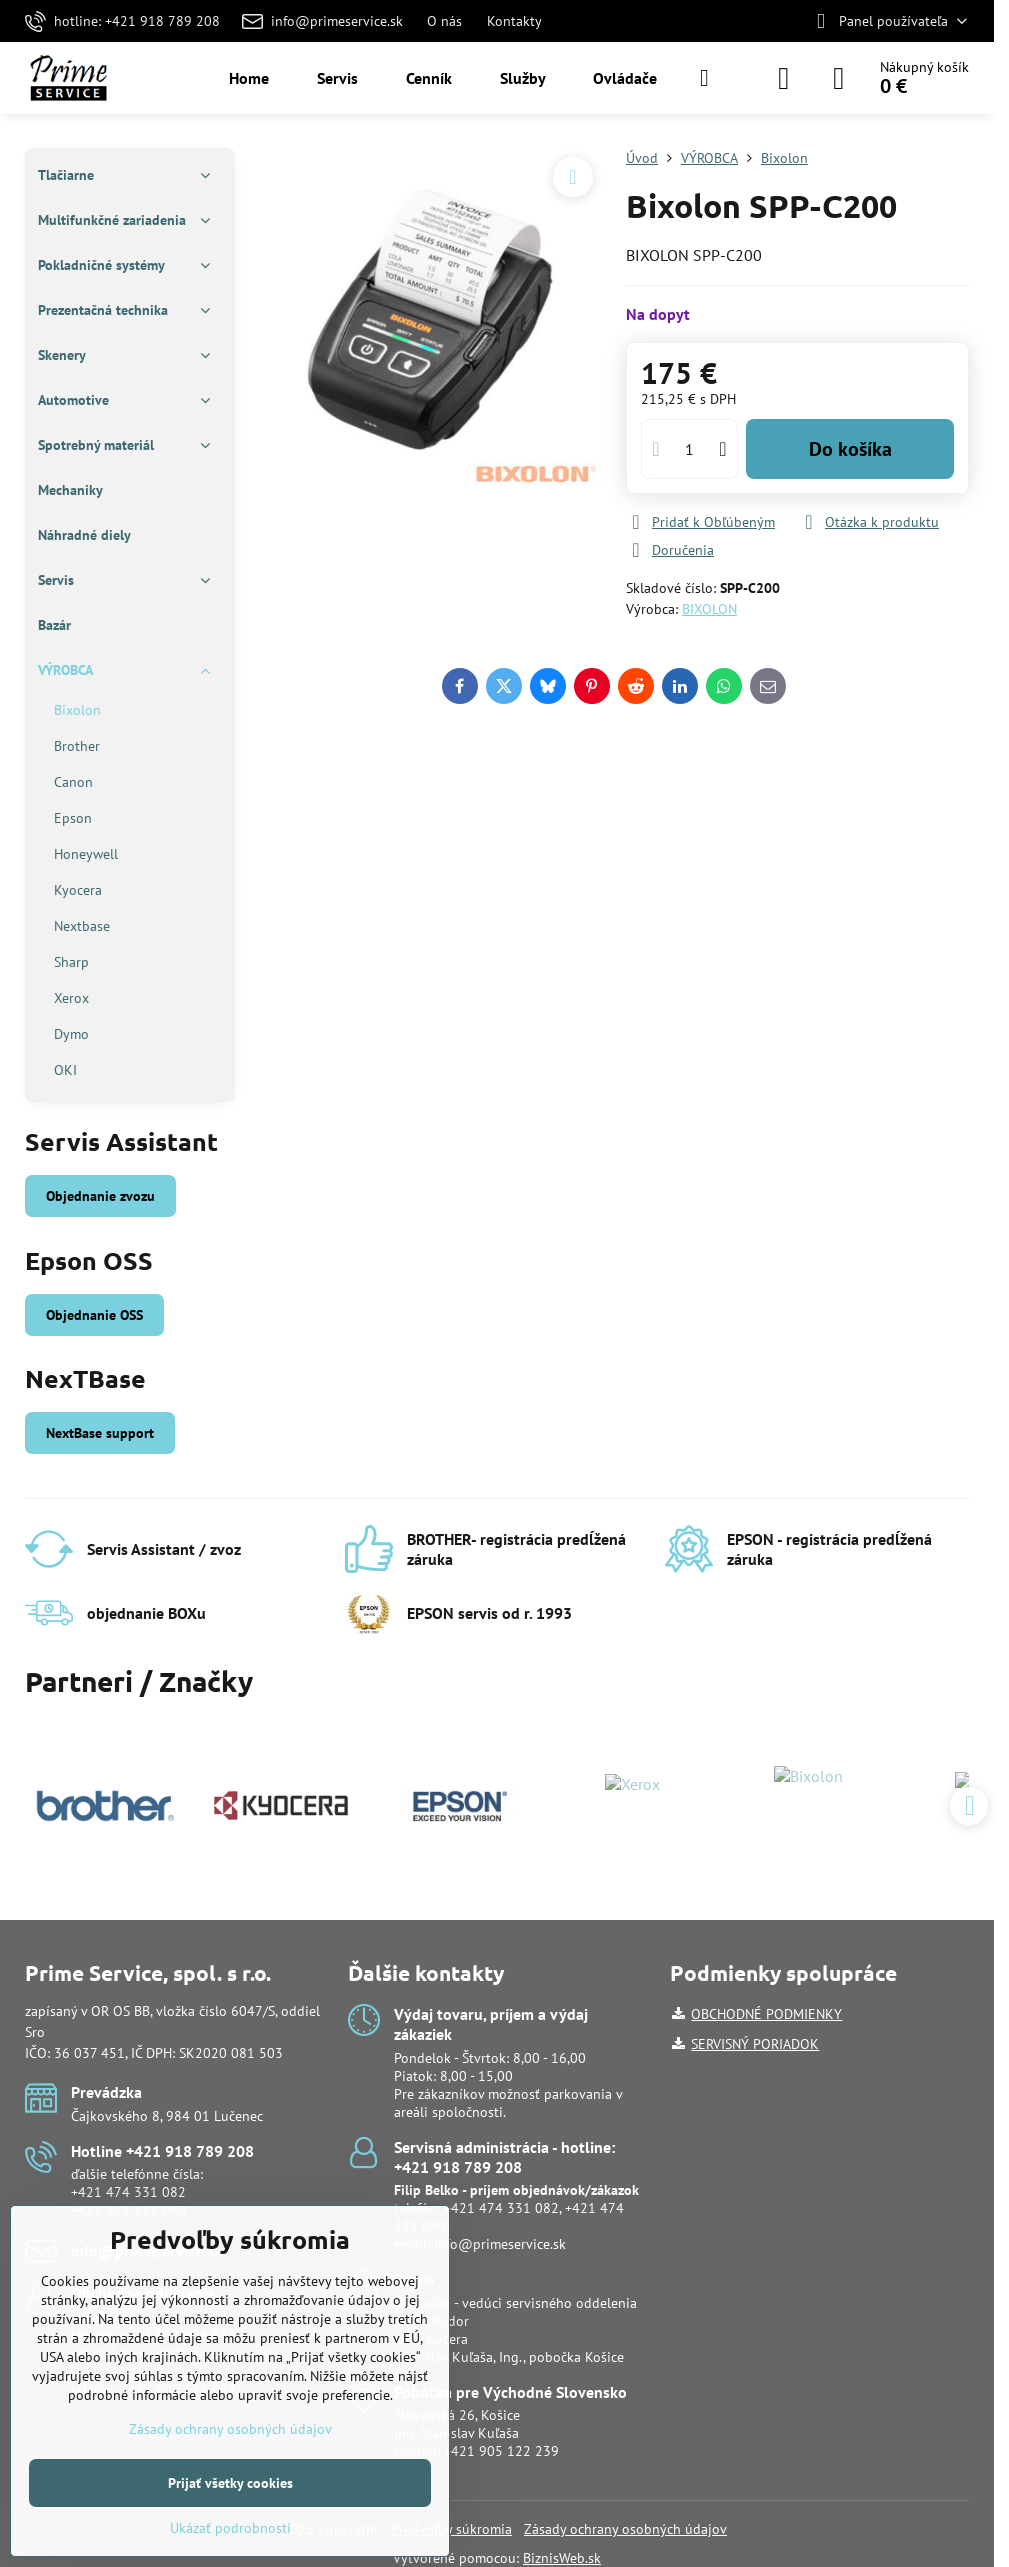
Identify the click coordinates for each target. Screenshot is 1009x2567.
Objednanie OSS (94, 1315)
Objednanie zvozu (100, 1196)
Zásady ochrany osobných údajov (625, 2529)
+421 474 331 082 (128, 2192)
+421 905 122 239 (501, 2451)
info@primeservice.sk (500, 2244)
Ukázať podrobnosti (230, 2528)
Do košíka (850, 449)
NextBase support (100, 1433)
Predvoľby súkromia (451, 2529)
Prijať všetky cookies (230, 2483)
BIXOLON (709, 609)
